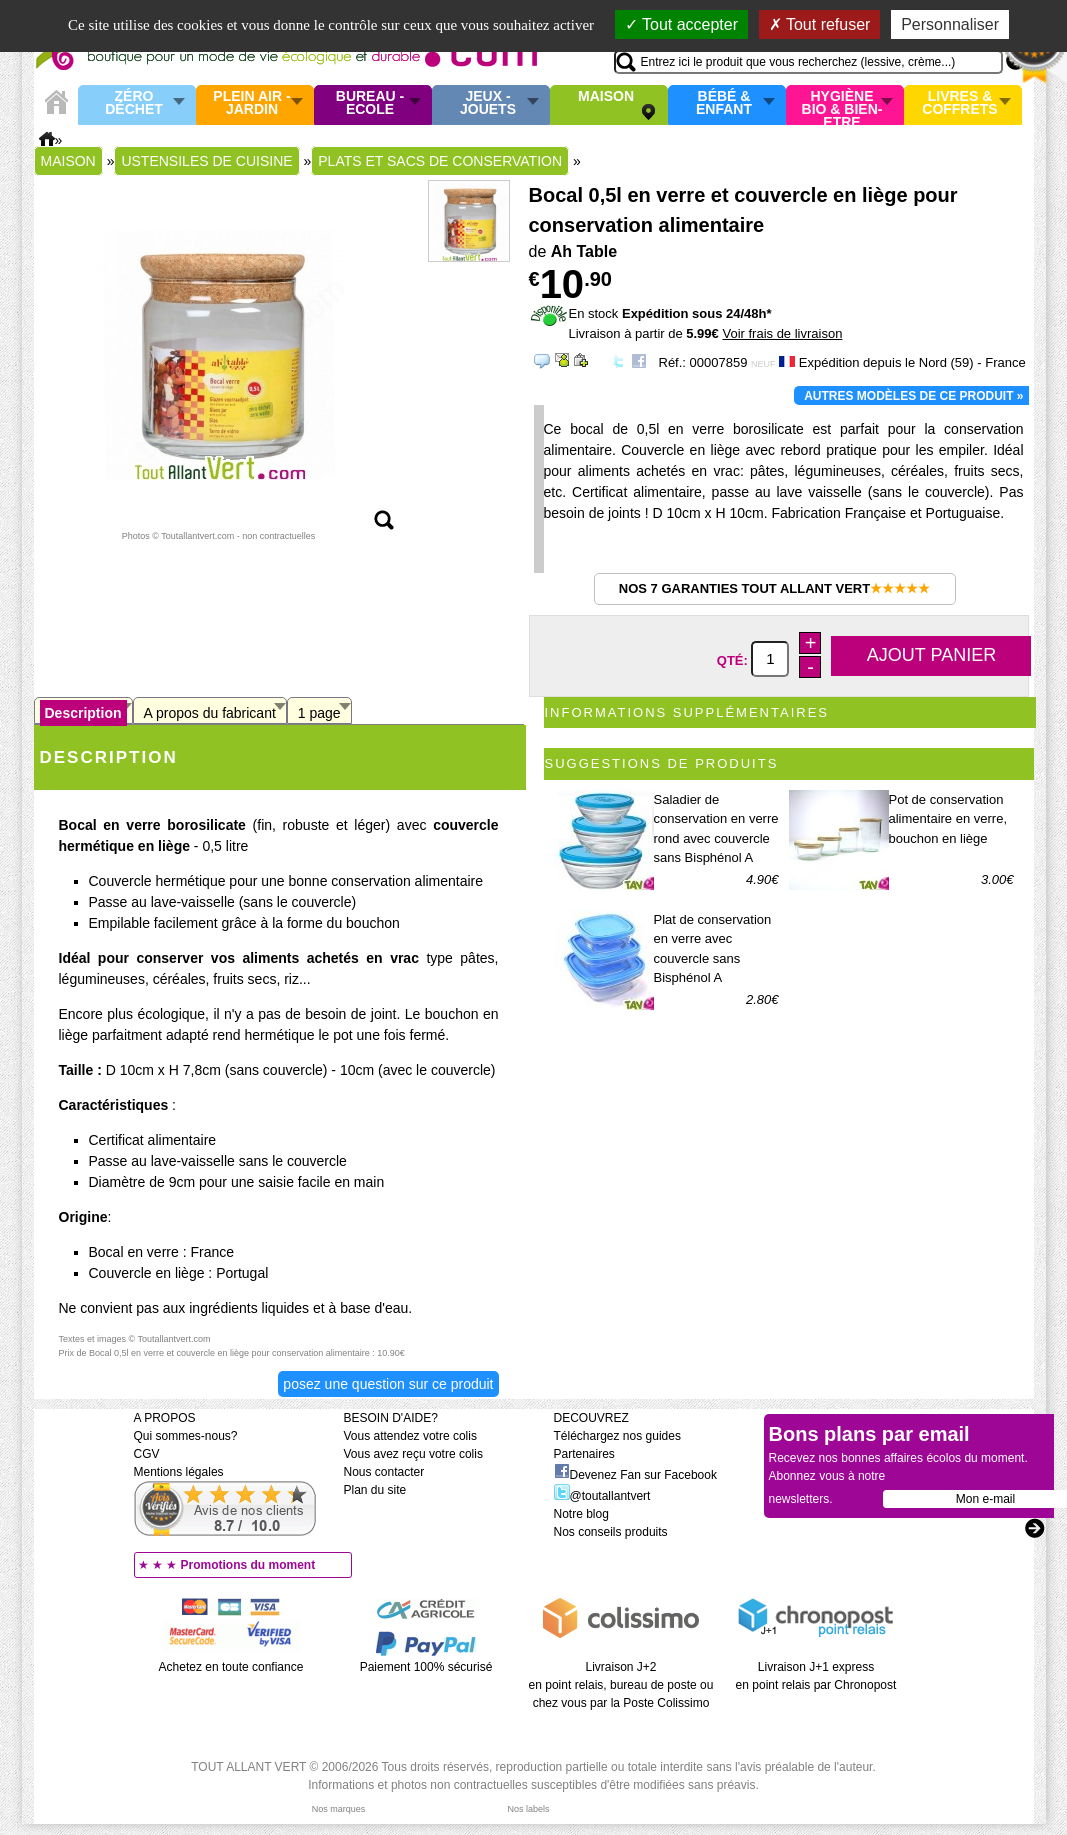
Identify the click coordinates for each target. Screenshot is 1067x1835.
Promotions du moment (248, 1565)
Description (83, 713)
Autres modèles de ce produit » (913, 396)
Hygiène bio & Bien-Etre (842, 105)
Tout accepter (681, 24)
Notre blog (581, 1514)
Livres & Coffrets (959, 103)
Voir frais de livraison (782, 333)
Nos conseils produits (611, 1532)
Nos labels (528, 1809)
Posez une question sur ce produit (388, 1384)
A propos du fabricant (210, 713)
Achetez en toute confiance (231, 1667)
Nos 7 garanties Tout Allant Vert (774, 588)
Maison (606, 97)
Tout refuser (820, 24)
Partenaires (584, 1454)
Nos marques (339, 1809)
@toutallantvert (602, 1496)
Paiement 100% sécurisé (426, 1667)
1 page (319, 713)
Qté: (734, 659)
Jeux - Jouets (488, 103)
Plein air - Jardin (251, 103)
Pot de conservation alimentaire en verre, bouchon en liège (948, 819)
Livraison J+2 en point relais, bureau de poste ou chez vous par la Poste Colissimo (621, 1685)
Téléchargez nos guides (617, 1436)
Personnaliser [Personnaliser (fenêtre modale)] (950, 24)
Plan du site (375, 1490)
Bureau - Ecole (370, 103)
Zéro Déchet (134, 103)
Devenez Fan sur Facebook (635, 1475)
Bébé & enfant (724, 103)
